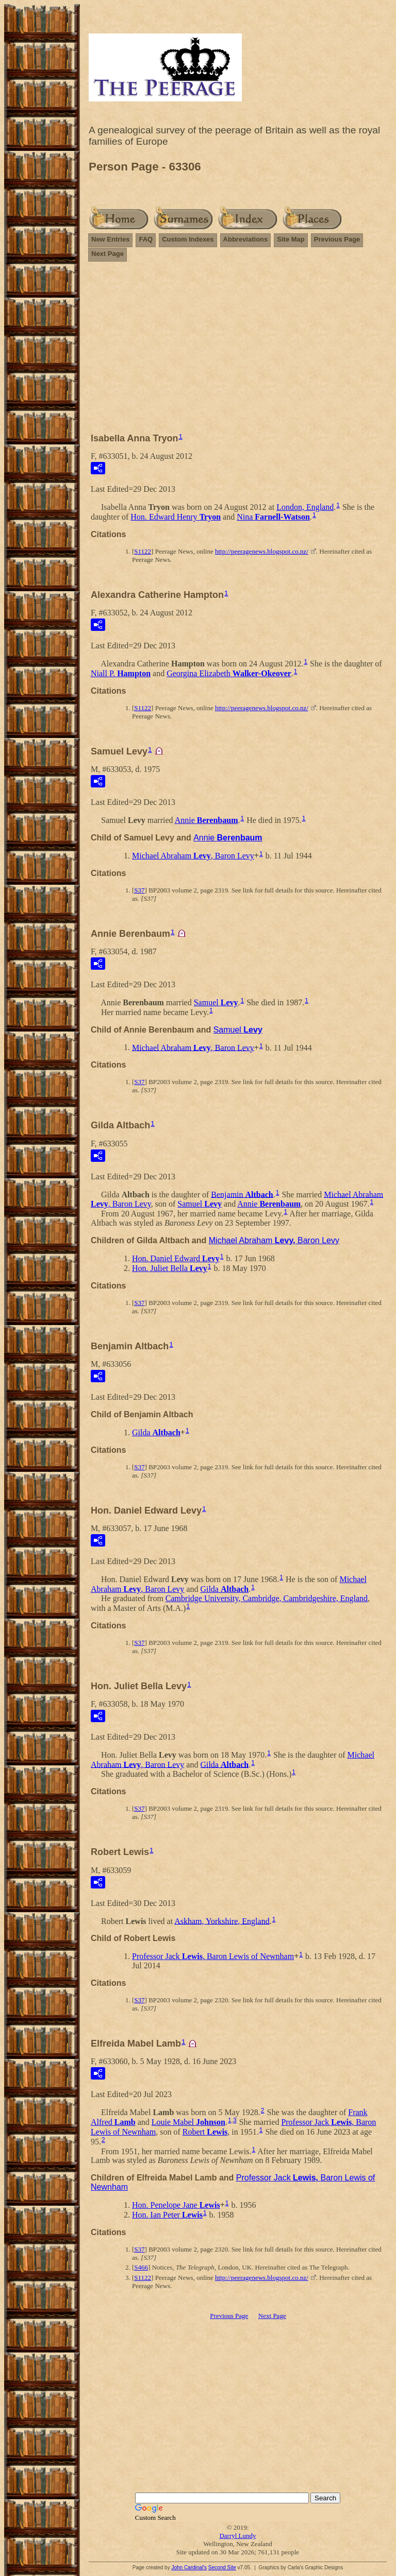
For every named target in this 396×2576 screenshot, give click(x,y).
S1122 (142, 551)
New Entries (110, 239)
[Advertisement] (238, 352)
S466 (141, 2267)
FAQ (146, 239)
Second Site (222, 2567)
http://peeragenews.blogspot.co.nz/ (261, 551)
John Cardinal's (189, 2567)
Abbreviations (245, 239)
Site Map (290, 239)
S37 (139, 890)
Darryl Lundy (237, 2535)
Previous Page (337, 239)
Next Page (107, 253)
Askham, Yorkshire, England (221, 1920)
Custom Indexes (187, 239)
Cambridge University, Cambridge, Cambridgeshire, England (267, 1598)
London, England (305, 507)
